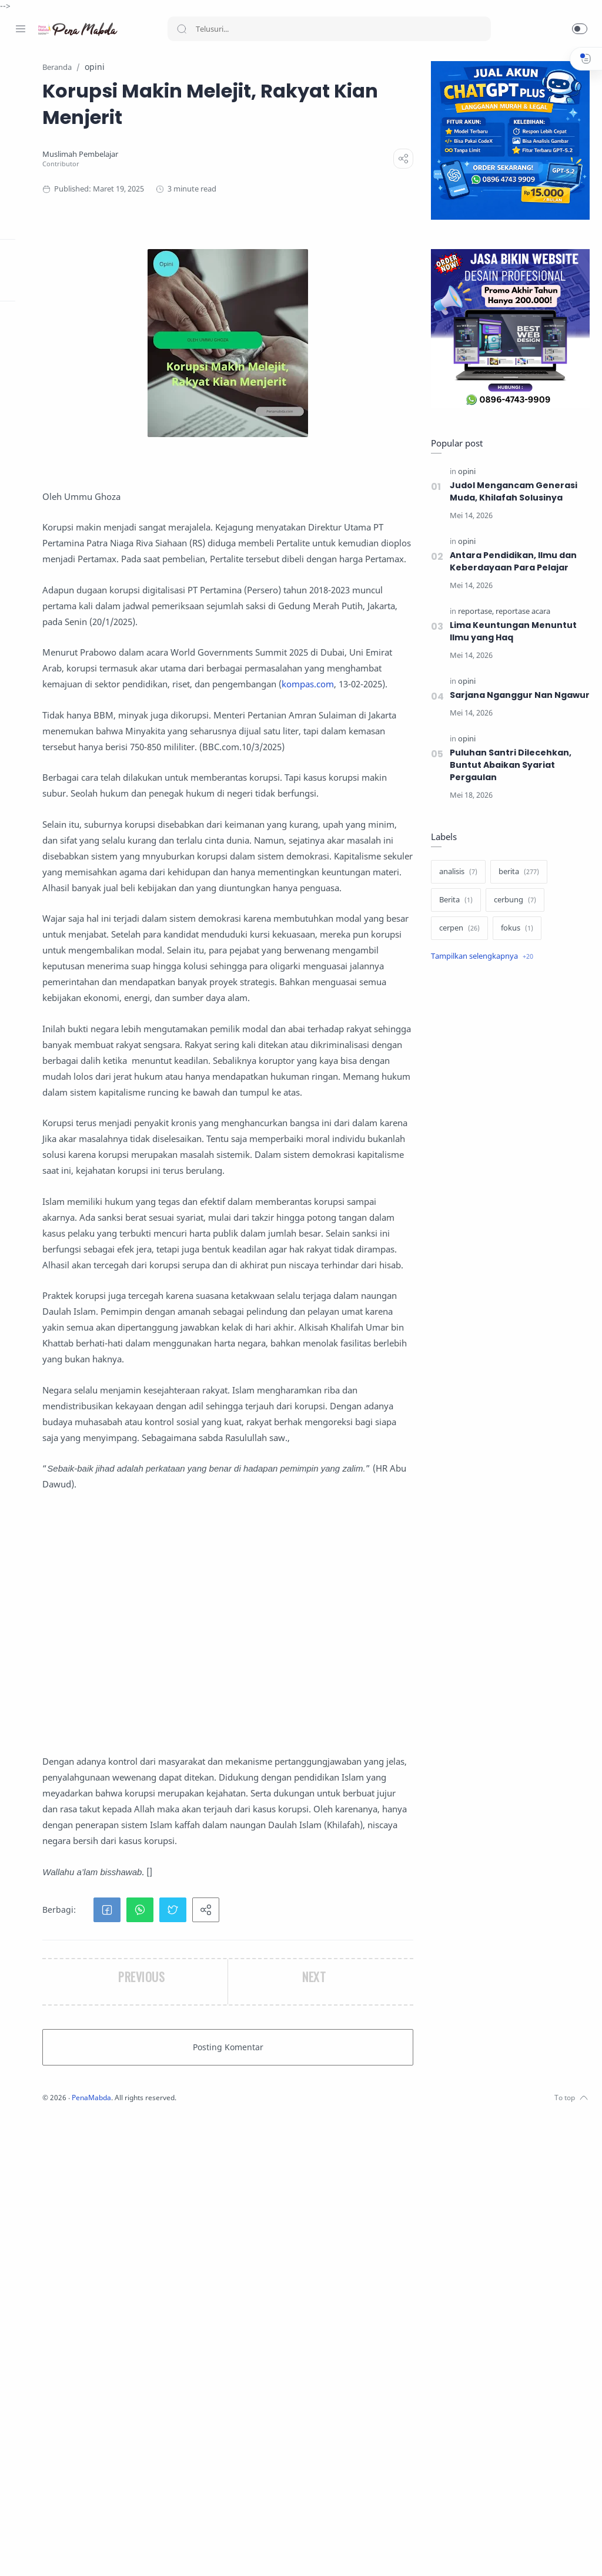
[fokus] (514, 941)
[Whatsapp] (91, 2552)
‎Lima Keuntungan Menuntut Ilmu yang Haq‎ (510, 632)
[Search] (329, 28)
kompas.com (196, 764)
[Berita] (454, 913)
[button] (579, 28)
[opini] (464, 472)
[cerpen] (457, 941)
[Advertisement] (289, 2035)
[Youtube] (73, 2552)
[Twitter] (56, 2552)
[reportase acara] (520, 612)
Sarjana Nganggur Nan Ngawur (499, 702)
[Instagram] (38, 2552)
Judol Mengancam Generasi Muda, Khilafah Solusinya (511, 492)
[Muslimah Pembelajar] (205, 155)
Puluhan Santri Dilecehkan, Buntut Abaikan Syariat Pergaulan (508, 778)
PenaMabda (219, 2558)
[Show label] (480, 969)
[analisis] (456, 884)
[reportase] (473, 612)
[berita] (516, 884)
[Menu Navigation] (20, 29)
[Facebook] (20, 2552)
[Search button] (181, 28)
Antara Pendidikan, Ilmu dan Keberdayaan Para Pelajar (511, 562)
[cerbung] (512, 913)
